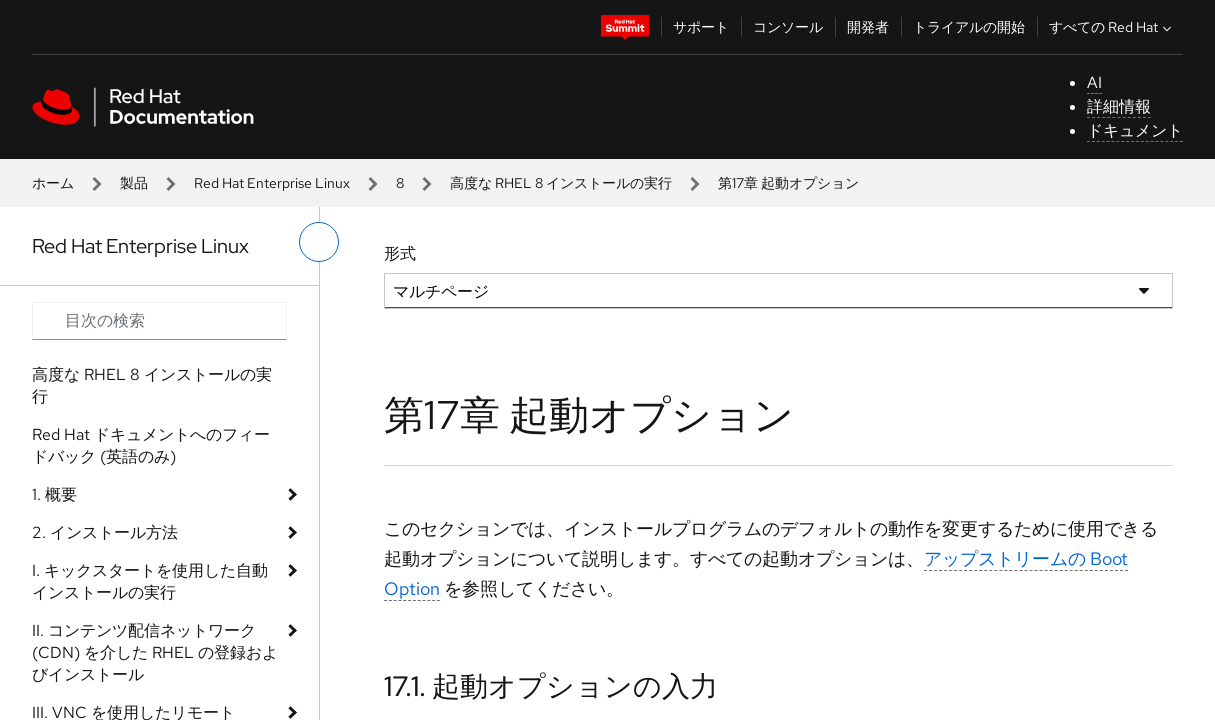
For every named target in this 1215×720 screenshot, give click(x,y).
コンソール (788, 27)
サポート (701, 27)
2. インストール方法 (105, 532)
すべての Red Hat (1112, 27)
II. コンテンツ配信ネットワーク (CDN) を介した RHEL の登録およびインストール (155, 652)
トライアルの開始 (969, 27)
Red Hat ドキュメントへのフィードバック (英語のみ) (151, 445)
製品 (134, 183)
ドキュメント (1135, 130)
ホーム (53, 183)
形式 (400, 253)
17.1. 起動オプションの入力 (551, 686)
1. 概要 (54, 494)
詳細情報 (1119, 106)
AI (1094, 82)
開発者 (868, 27)
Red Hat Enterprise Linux (272, 183)
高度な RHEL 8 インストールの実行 (561, 183)
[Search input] (159, 321)
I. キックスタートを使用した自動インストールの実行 (150, 581)
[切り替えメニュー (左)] (319, 242)
